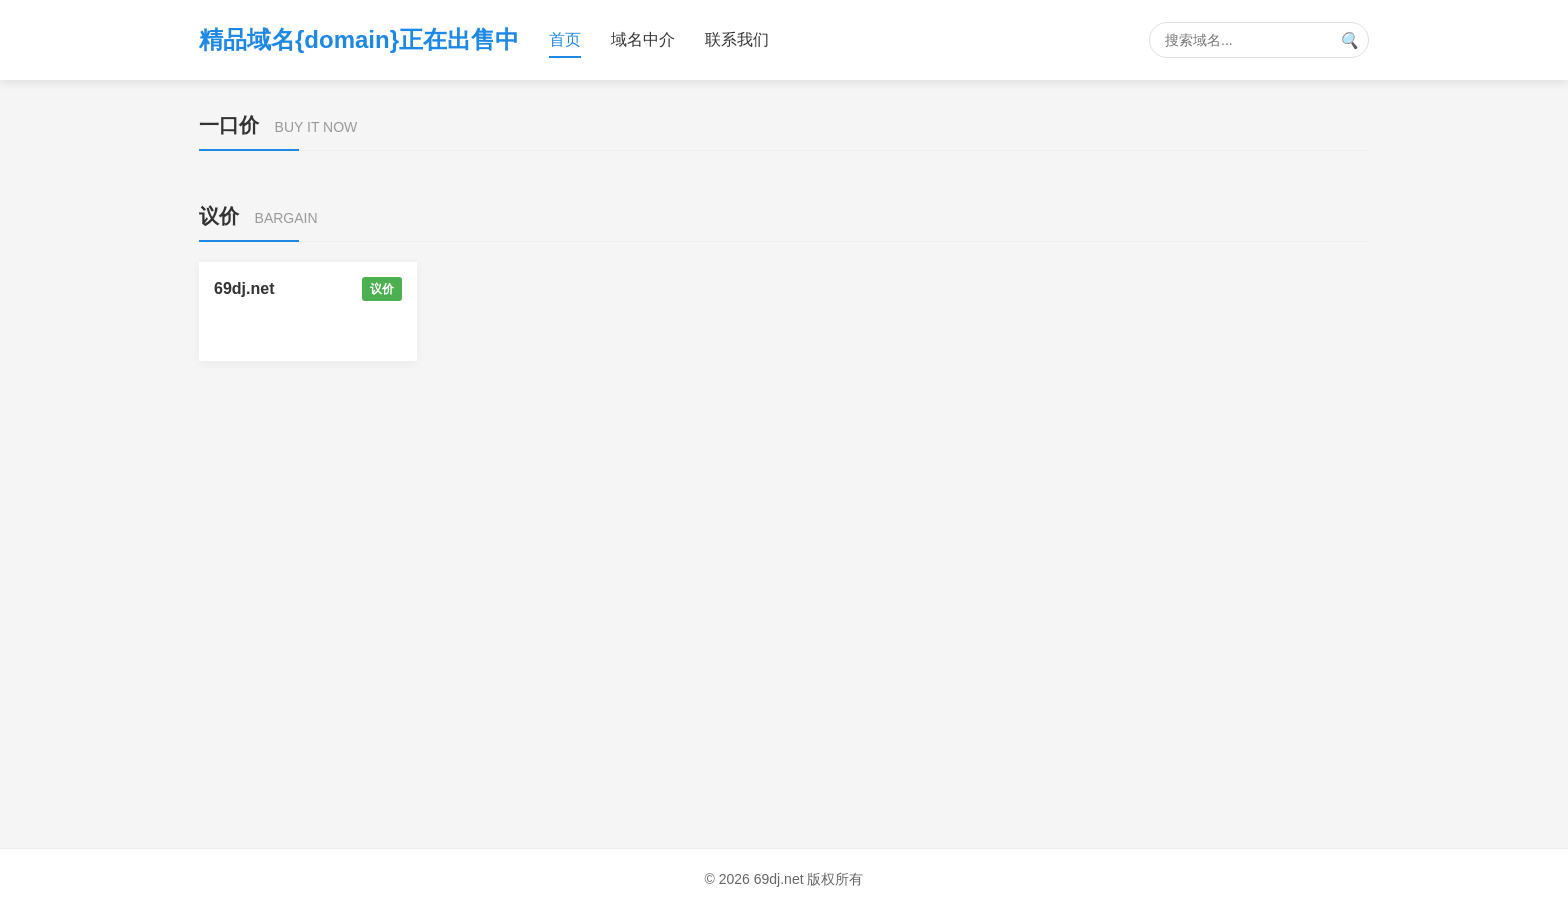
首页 (565, 39)
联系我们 (737, 39)
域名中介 (643, 39)
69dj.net (244, 288)
